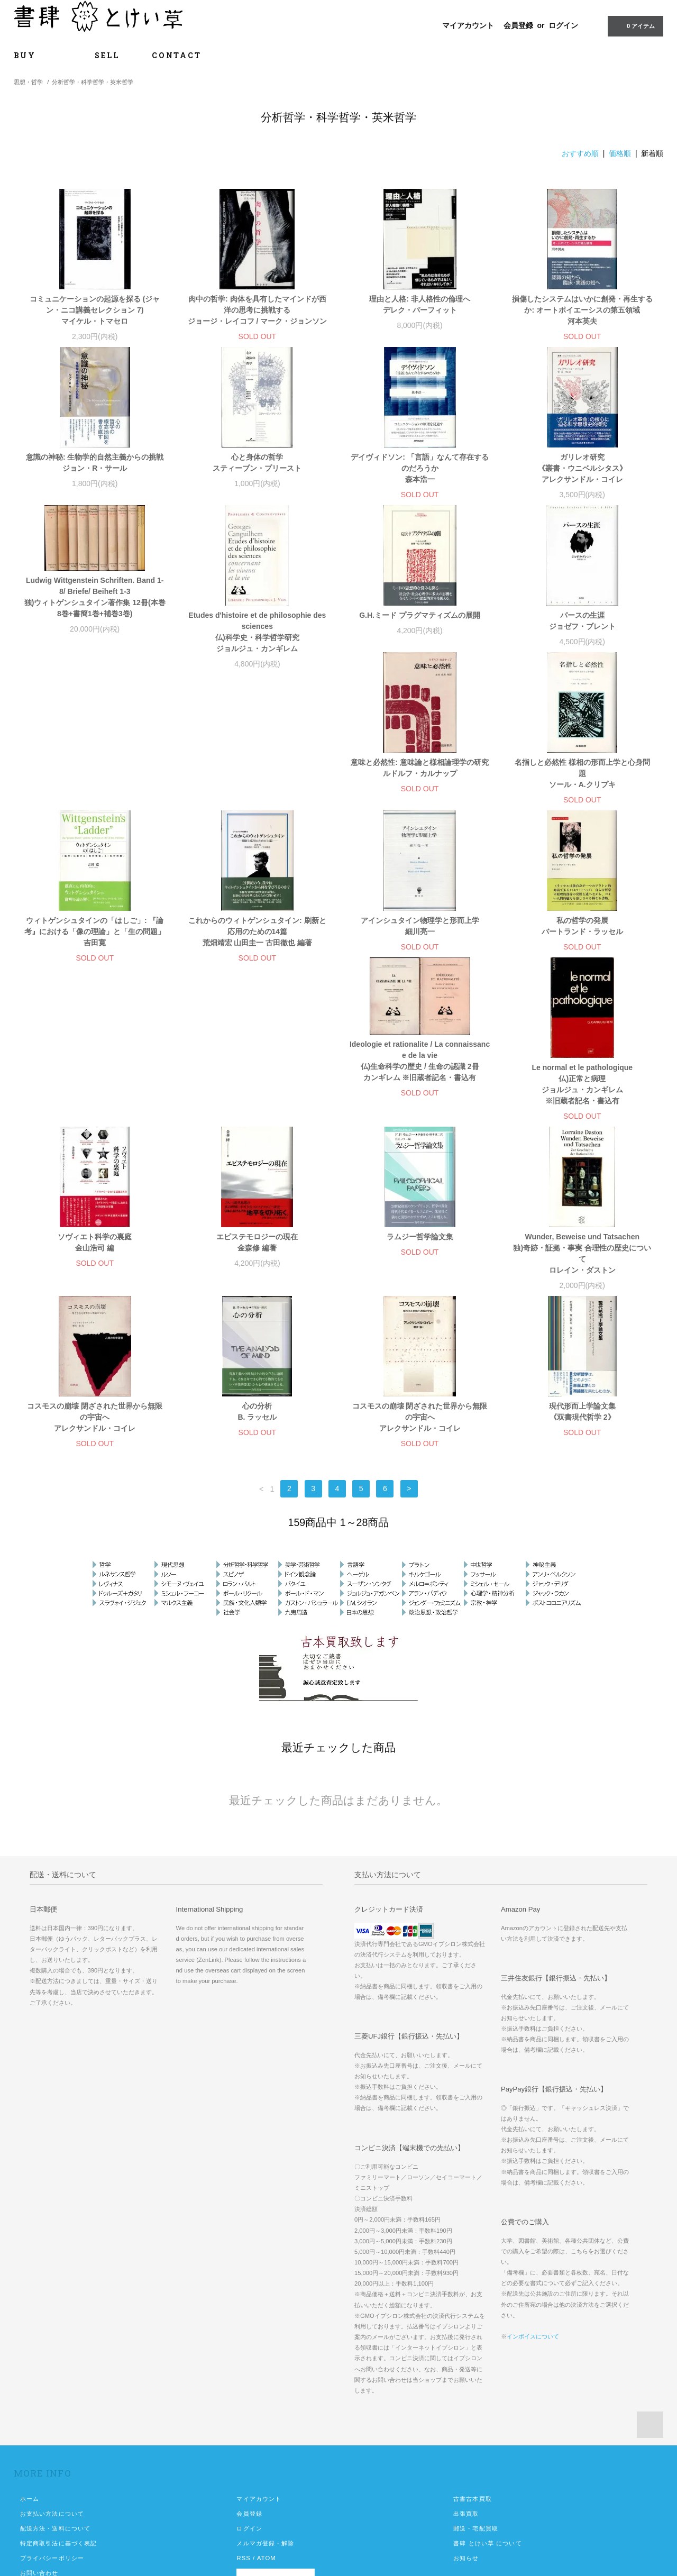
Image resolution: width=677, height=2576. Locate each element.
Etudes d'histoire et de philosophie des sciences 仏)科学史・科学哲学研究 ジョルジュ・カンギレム (257, 632)
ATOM (266, 2433)
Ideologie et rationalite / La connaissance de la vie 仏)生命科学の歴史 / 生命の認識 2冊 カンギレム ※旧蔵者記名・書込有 (420, 936)
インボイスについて (533, 2211)
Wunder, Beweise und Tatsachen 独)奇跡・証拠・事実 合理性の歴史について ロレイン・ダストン (582, 1128)
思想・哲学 (28, 82)
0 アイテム (634, 25)
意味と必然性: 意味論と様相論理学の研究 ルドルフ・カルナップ (95, 790)
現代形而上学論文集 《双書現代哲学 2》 (582, 1286)
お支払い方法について (52, 2389)
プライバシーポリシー (52, 2433)
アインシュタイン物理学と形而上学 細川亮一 (94, 948)
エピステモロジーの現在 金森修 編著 (257, 1117)
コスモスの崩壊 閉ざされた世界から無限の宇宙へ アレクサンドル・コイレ (94, 1292)
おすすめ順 (580, 153)
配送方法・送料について (55, 2403)
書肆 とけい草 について (487, 2418)
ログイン (563, 25)
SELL (107, 55)
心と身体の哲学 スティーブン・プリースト (257, 462)
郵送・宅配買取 (475, 2403)
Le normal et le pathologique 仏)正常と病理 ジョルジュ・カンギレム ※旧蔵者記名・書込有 (582, 959)
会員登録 (518, 25)
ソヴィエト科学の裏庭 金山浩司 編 (95, 1117)
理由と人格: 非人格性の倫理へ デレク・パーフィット (419, 304)
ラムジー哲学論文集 (420, 1112)
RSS (243, 2433)
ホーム (29, 2374)
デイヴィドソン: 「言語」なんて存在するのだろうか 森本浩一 (420, 468)
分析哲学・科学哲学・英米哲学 (92, 82)
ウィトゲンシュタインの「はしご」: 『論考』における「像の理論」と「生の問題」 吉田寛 (420, 795)
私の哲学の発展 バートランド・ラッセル (257, 948)
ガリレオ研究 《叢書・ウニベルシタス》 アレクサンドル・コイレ (582, 468)
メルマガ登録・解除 (265, 2418)
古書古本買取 (472, 2374)
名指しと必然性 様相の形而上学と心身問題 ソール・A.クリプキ (257, 795)
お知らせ (466, 2433)
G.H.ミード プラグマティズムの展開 (419, 615)
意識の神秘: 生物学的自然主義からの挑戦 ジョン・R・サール (95, 462)
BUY (38, 55)
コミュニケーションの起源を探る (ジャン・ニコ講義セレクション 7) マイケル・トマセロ (95, 310)
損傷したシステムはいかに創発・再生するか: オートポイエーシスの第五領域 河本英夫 (582, 310)
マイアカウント (468, 25)
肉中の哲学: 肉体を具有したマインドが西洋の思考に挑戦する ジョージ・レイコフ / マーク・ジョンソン (257, 310)
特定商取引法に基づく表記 (58, 2418)
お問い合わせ (39, 2448)
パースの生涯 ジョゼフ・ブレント (582, 621)
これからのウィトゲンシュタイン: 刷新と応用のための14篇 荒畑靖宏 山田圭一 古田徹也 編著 (582, 795)
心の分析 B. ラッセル (257, 1286)
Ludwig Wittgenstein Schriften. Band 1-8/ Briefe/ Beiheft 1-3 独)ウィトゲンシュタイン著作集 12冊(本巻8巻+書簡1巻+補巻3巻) (95, 597)
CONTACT (177, 55)
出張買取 (466, 2389)
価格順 (620, 153)
